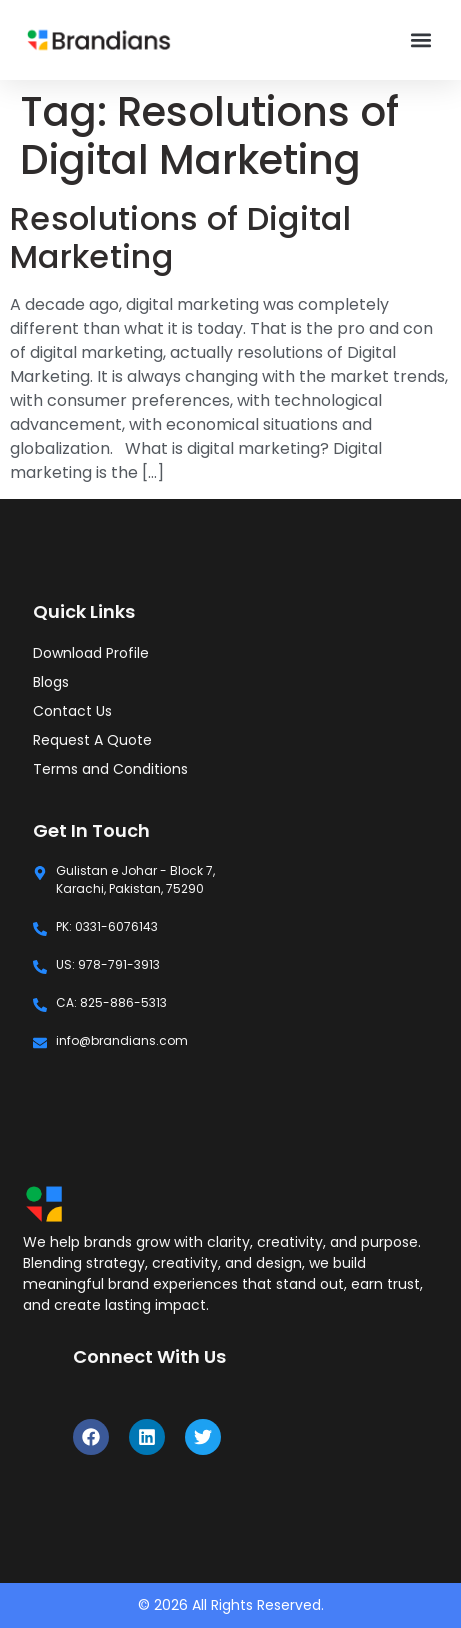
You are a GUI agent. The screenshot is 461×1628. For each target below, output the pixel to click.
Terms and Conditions (110, 769)
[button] (420, 40)
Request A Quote (92, 740)
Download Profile (91, 653)
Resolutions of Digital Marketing (180, 237)
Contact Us (72, 711)
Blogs (51, 682)
